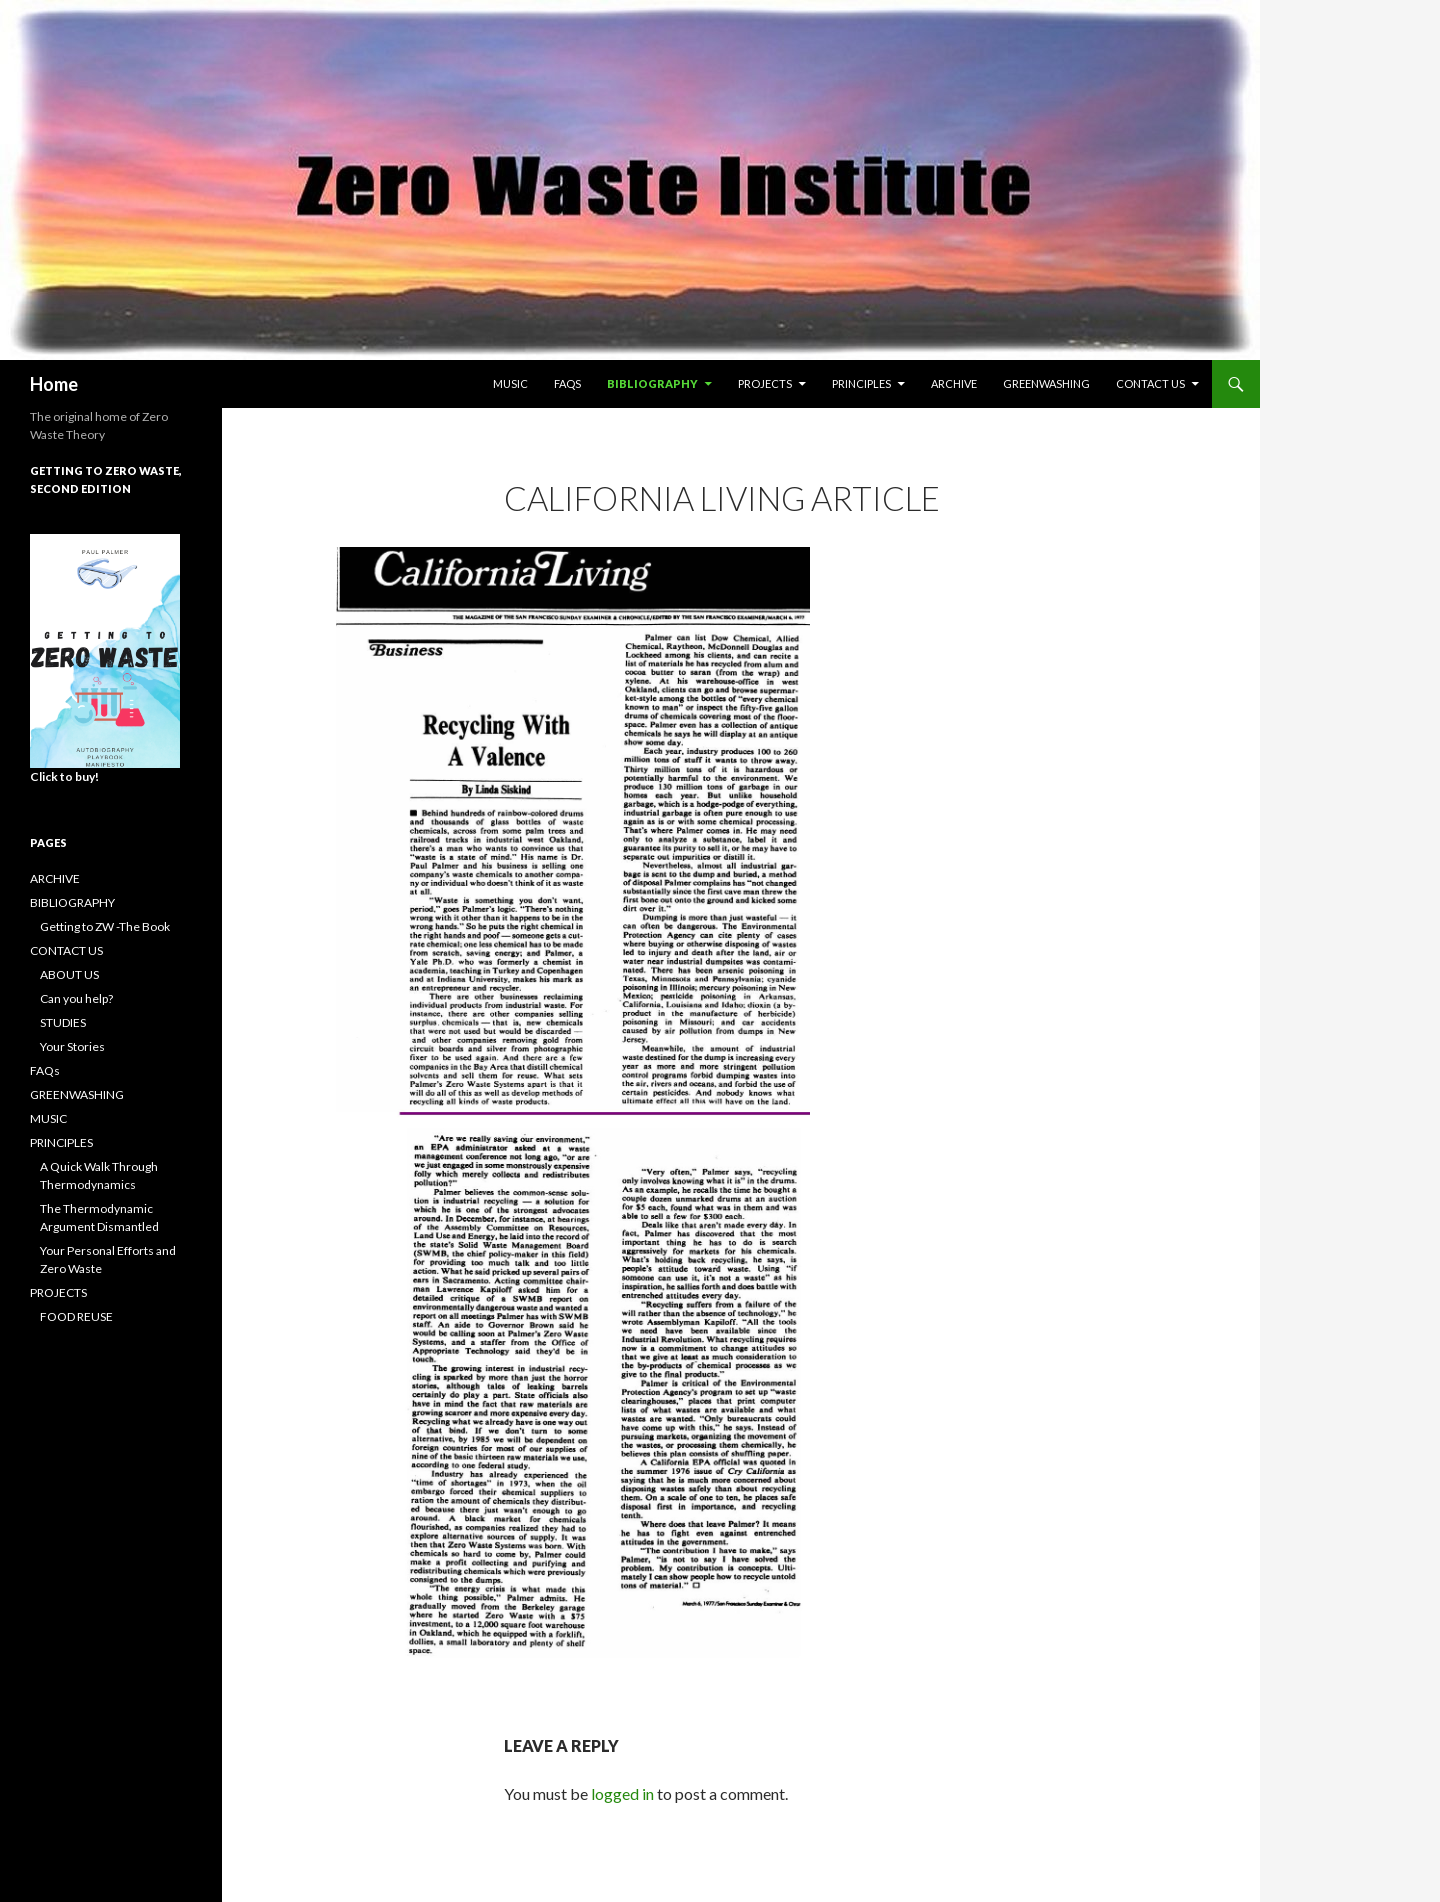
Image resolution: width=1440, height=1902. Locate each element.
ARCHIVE (954, 383)
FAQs (567, 383)
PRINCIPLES (861, 383)
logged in (622, 1793)
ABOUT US (69, 974)
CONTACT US (1150, 383)
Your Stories (72, 1046)
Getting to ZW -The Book (105, 926)
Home (54, 384)
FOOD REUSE (76, 1316)
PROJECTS (765, 383)
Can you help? (76, 998)
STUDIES (63, 1022)
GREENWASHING (1046, 383)
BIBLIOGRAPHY (652, 383)
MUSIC (510, 383)
